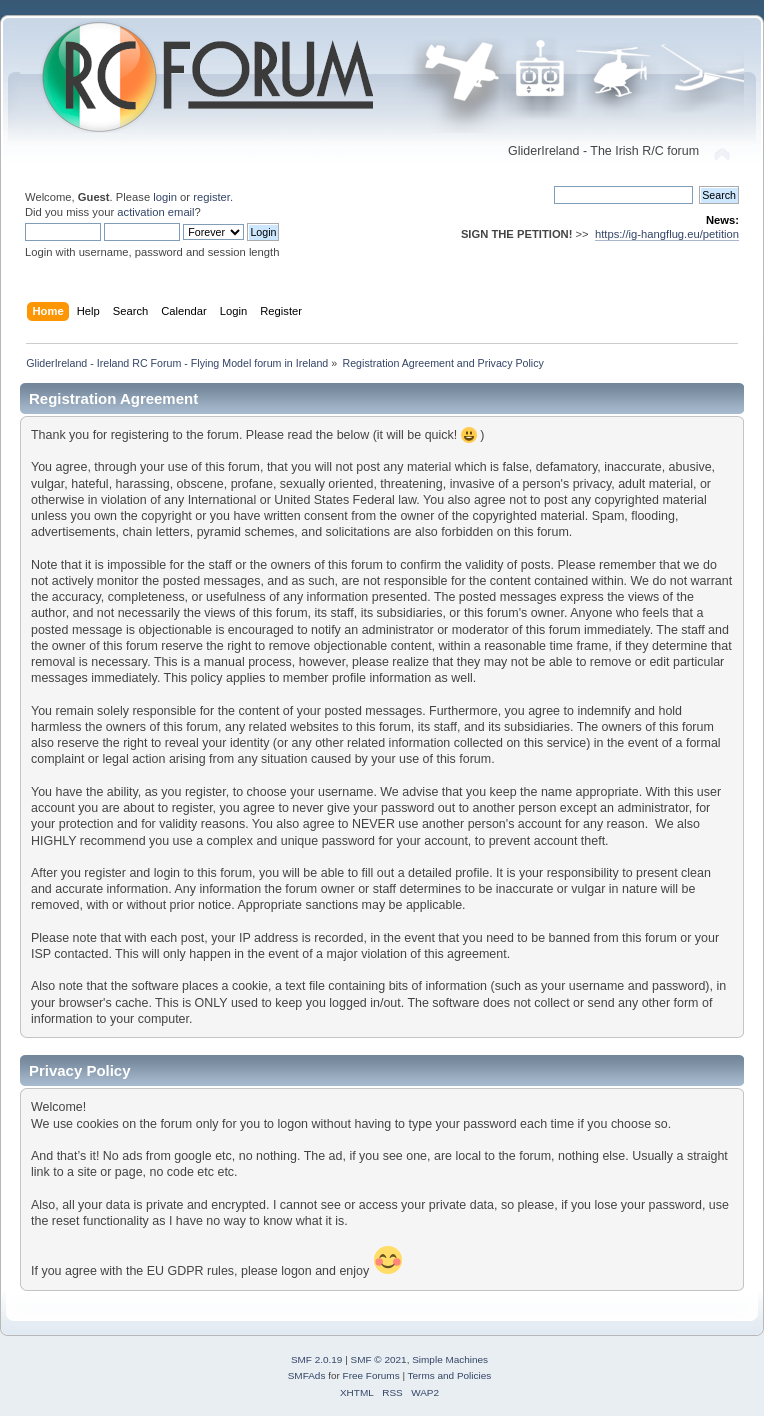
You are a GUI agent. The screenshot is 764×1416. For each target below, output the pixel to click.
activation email (155, 212)
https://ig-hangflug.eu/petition (667, 234)
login (165, 197)
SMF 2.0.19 (317, 1359)
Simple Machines (450, 1359)
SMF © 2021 (379, 1359)
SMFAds (307, 1375)
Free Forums (371, 1375)
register (211, 197)
